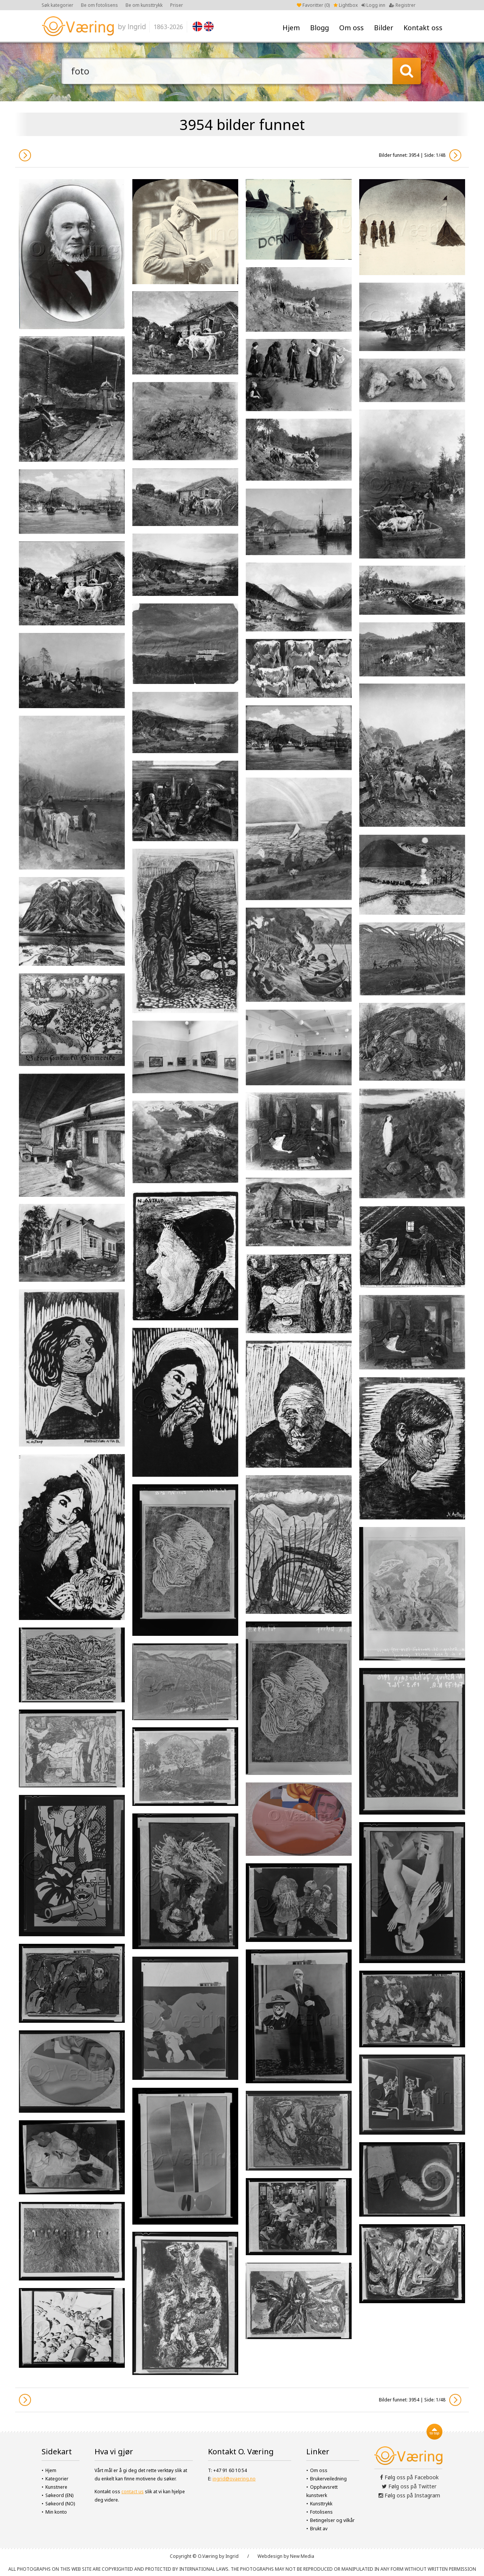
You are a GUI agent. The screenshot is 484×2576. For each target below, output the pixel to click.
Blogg (319, 27)
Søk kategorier (57, 5)
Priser (176, 5)
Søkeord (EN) (59, 2495)
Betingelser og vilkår (332, 2520)
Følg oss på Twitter (409, 2486)
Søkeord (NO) (60, 2503)
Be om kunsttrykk (144, 5)
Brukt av (318, 2528)
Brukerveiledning (328, 2478)
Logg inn (373, 5)
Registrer (402, 5)
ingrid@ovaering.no (234, 2478)
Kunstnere (56, 2487)
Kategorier (56, 2478)
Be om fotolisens (99, 5)
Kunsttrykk (321, 2503)
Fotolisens (321, 2512)
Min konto (56, 2512)
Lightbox (346, 5)
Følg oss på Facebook (409, 2477)
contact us (132, 2491)
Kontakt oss (422, 27)
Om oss (351, 27)
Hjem (291, 27)
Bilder (383, 27)
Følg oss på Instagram (409, 2495)
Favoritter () (313, 5)
